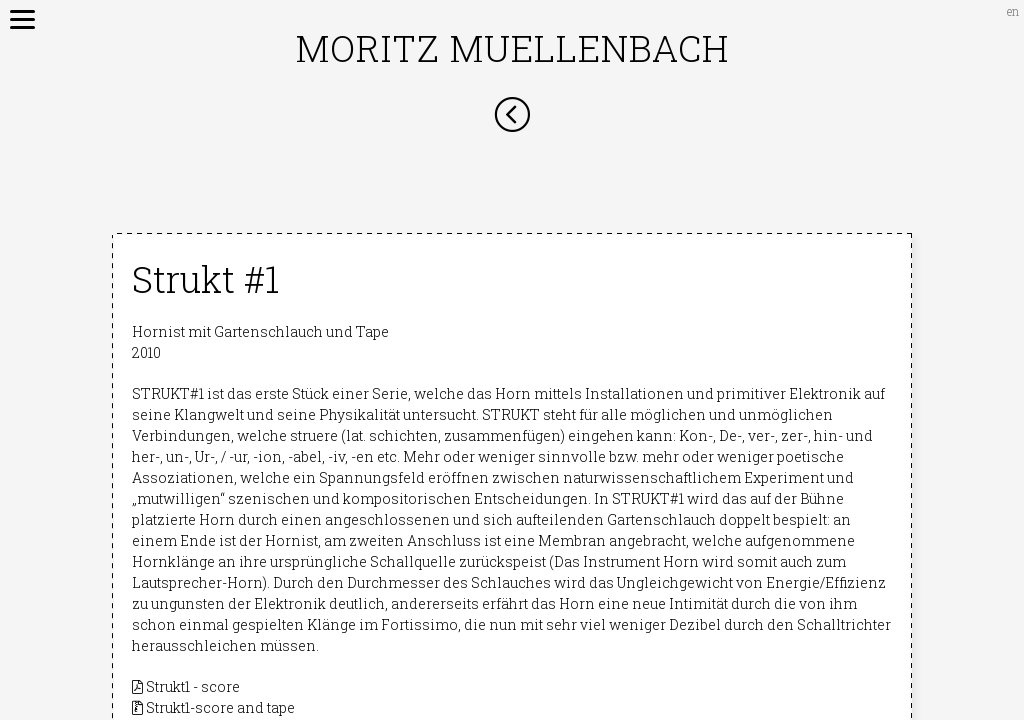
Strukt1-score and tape (213, 707)
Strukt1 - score (186, 686)
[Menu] (15, 15)
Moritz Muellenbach (512, 48)
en (1013, 11)
